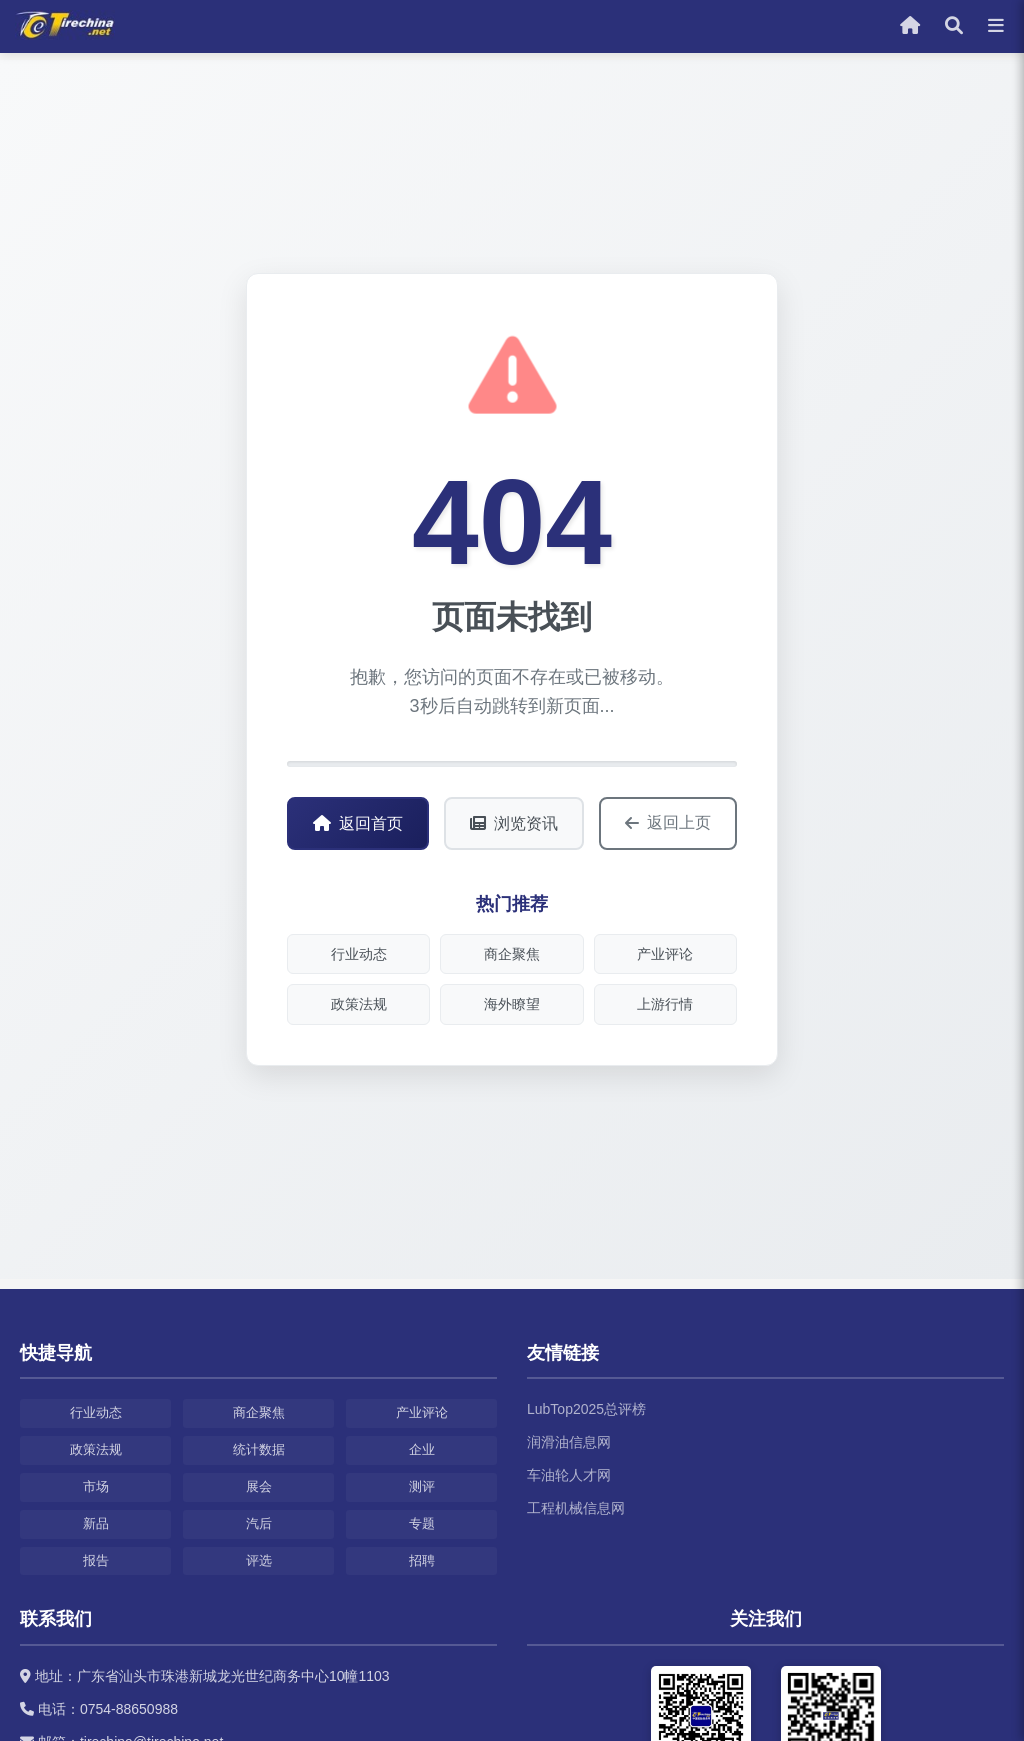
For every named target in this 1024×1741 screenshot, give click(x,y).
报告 (96, 1560)
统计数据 (259, 1449)
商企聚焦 (512, 954)
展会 (259, 1486)
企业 (422, 1449)
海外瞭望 (512, 1004)
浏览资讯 (514, 823)
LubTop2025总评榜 (586, 1409)
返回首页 (358, 823)
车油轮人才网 (569, 1475)
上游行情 (665, 1004)
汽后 (259, 1523)
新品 (96, 1523)
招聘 (422, 1560)
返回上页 (668, 823)
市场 (96, 1486)
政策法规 (359, 1004)
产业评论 (665, 954)
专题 (422, 1523)
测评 (422, 1486)
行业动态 (359, 954)
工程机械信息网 (576, 1508)
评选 (259, 1560)
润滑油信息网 (569, 1442)
